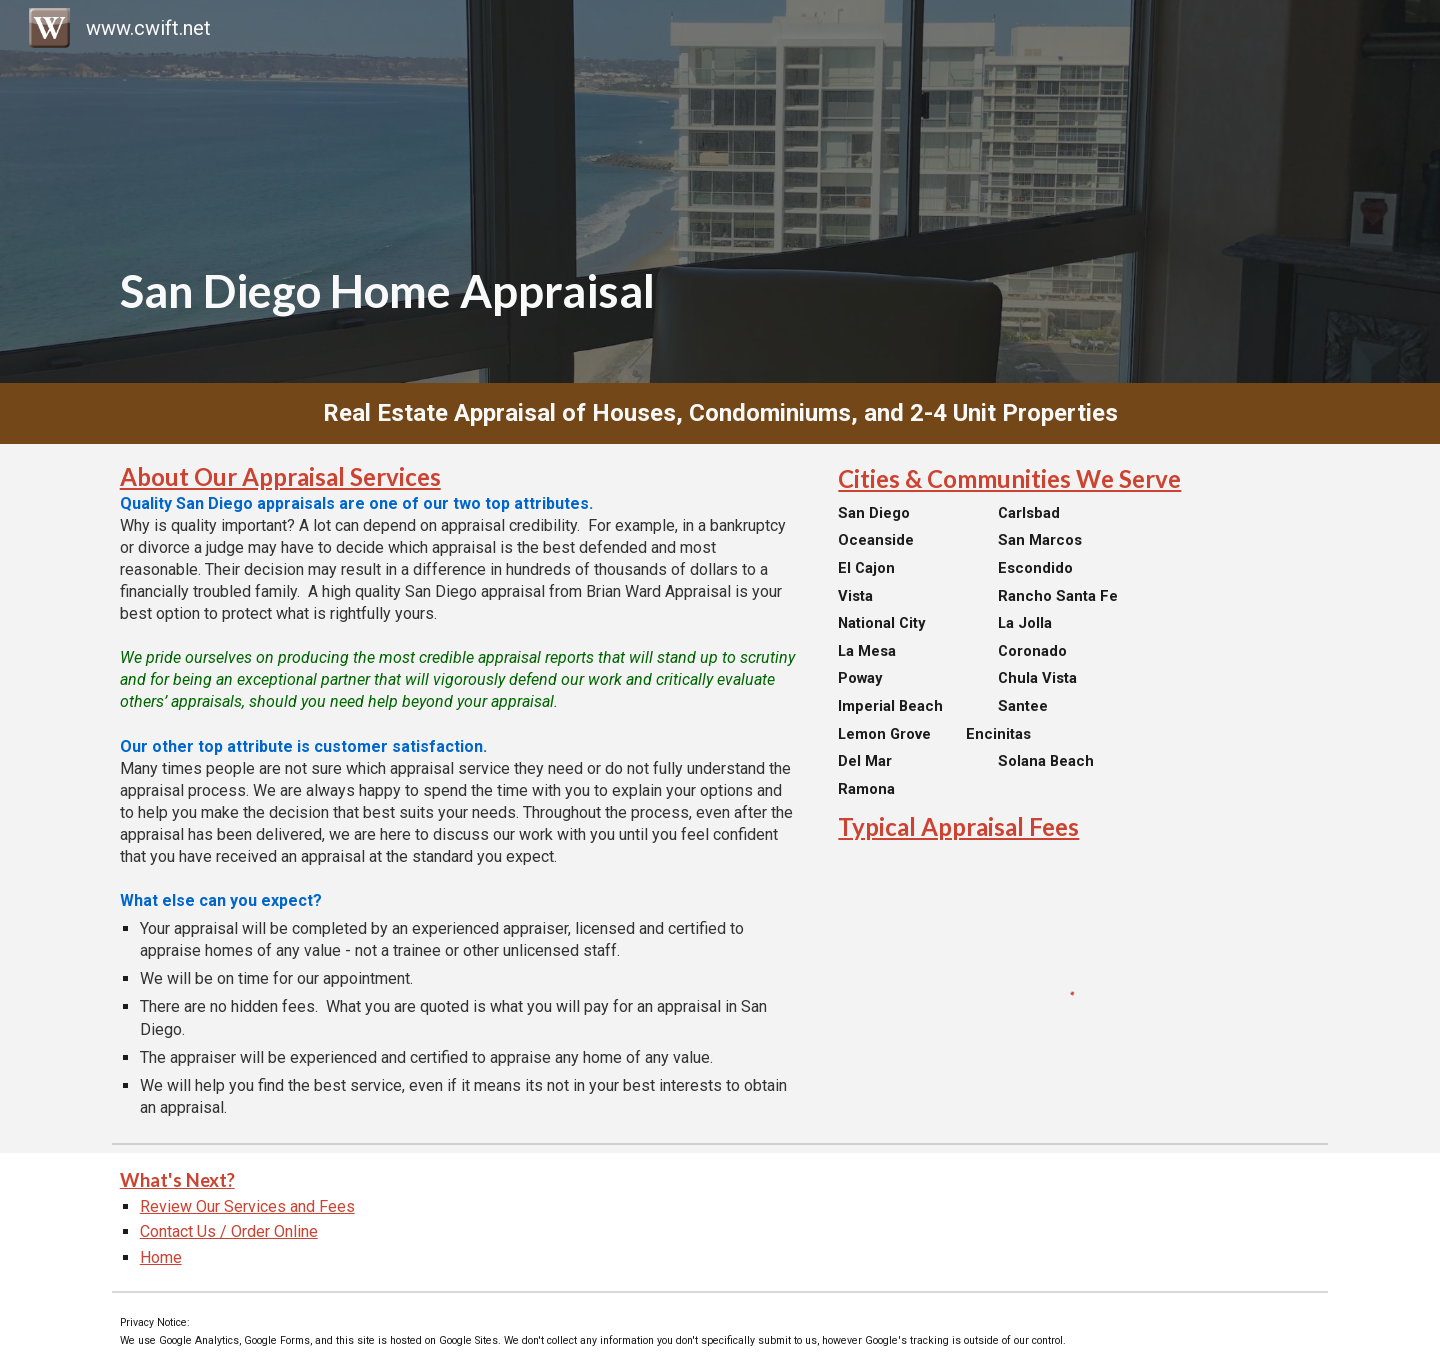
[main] (720, 191)
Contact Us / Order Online (229, 1231)
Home (161, 1257)
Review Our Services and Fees (247, 1206)
